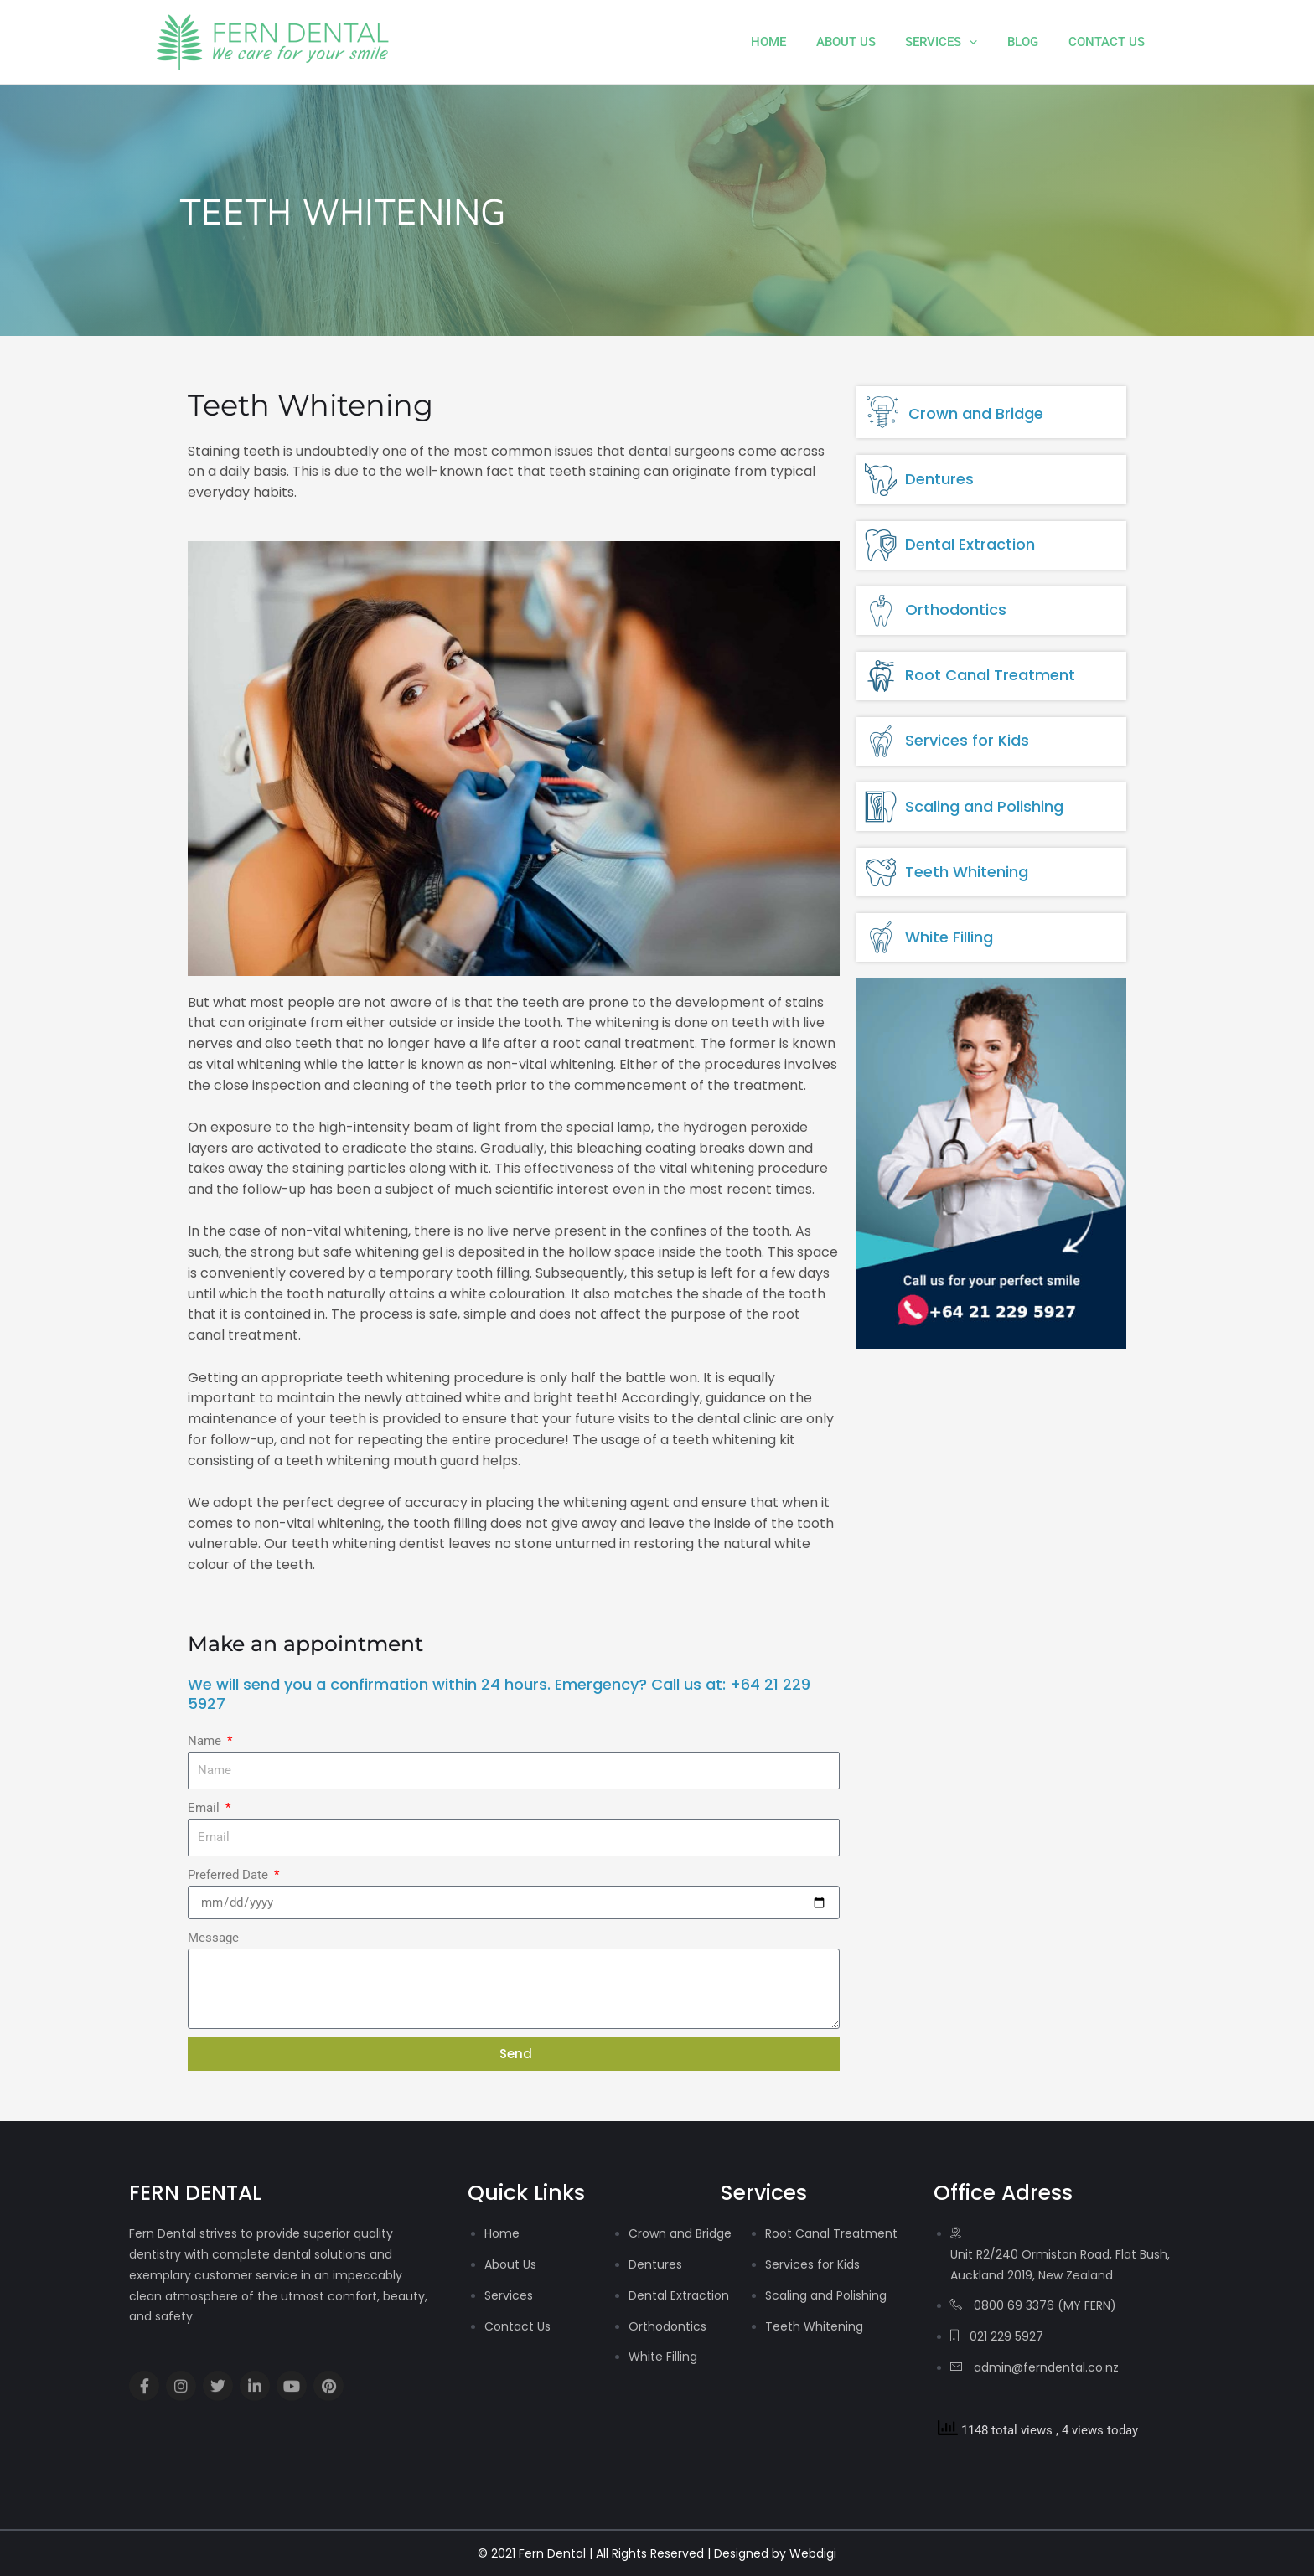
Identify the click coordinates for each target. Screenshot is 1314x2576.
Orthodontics (955, 609)
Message (213, 1937)
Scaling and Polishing (984, 806)
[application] (982, 42)
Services (954, 42)
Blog (1030, 41)
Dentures (939, 478)
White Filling (949, 937)
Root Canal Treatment (990, 674)
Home (790, 41)
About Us (862, 41)
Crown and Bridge (975, 413)
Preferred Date (230, 1874)
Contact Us (1109, 41)
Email (205, 1807)
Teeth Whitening (966, 871)
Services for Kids (967, 740)
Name (206, 1740)
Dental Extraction (970, 544)
